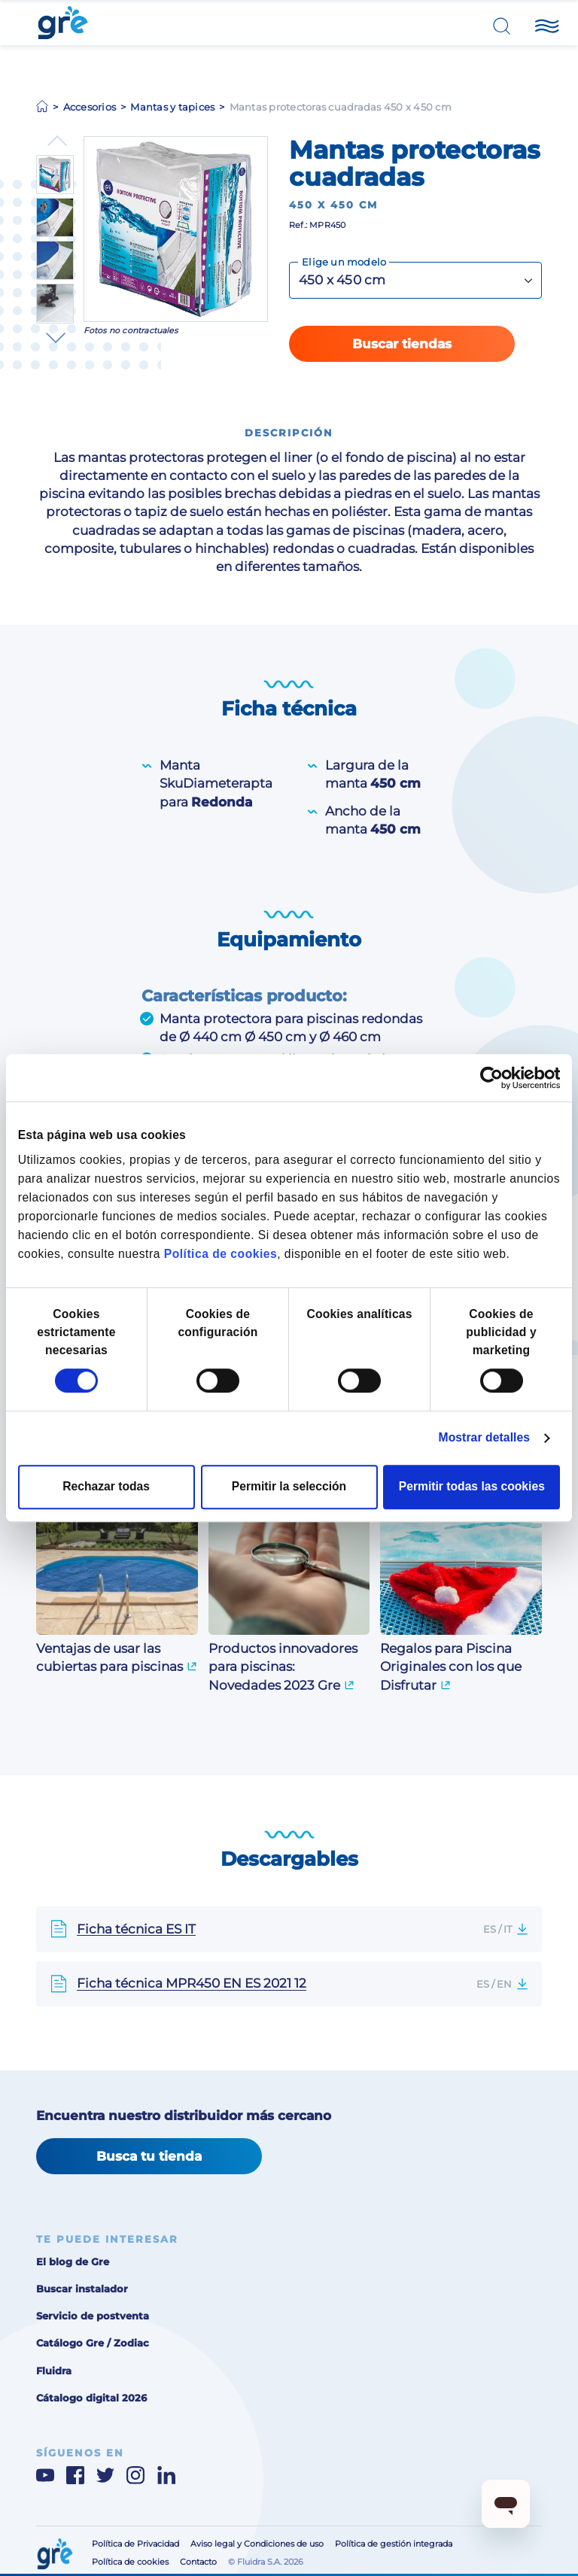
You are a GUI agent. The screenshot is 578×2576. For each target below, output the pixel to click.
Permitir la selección (289, 1486)
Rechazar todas (106, 1486)
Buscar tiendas (402, 343)
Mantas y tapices (172, 107)
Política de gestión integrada (393, 2544)
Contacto (198, 2562)
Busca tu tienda (149, 2156)
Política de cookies (220, 1254)
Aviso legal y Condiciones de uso (257, 2544)
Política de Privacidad (135, 2544)
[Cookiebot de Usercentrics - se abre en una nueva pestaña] (494, 1077)
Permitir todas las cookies (472, 1486)
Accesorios (90, 107)
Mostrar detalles (484, 1437)
